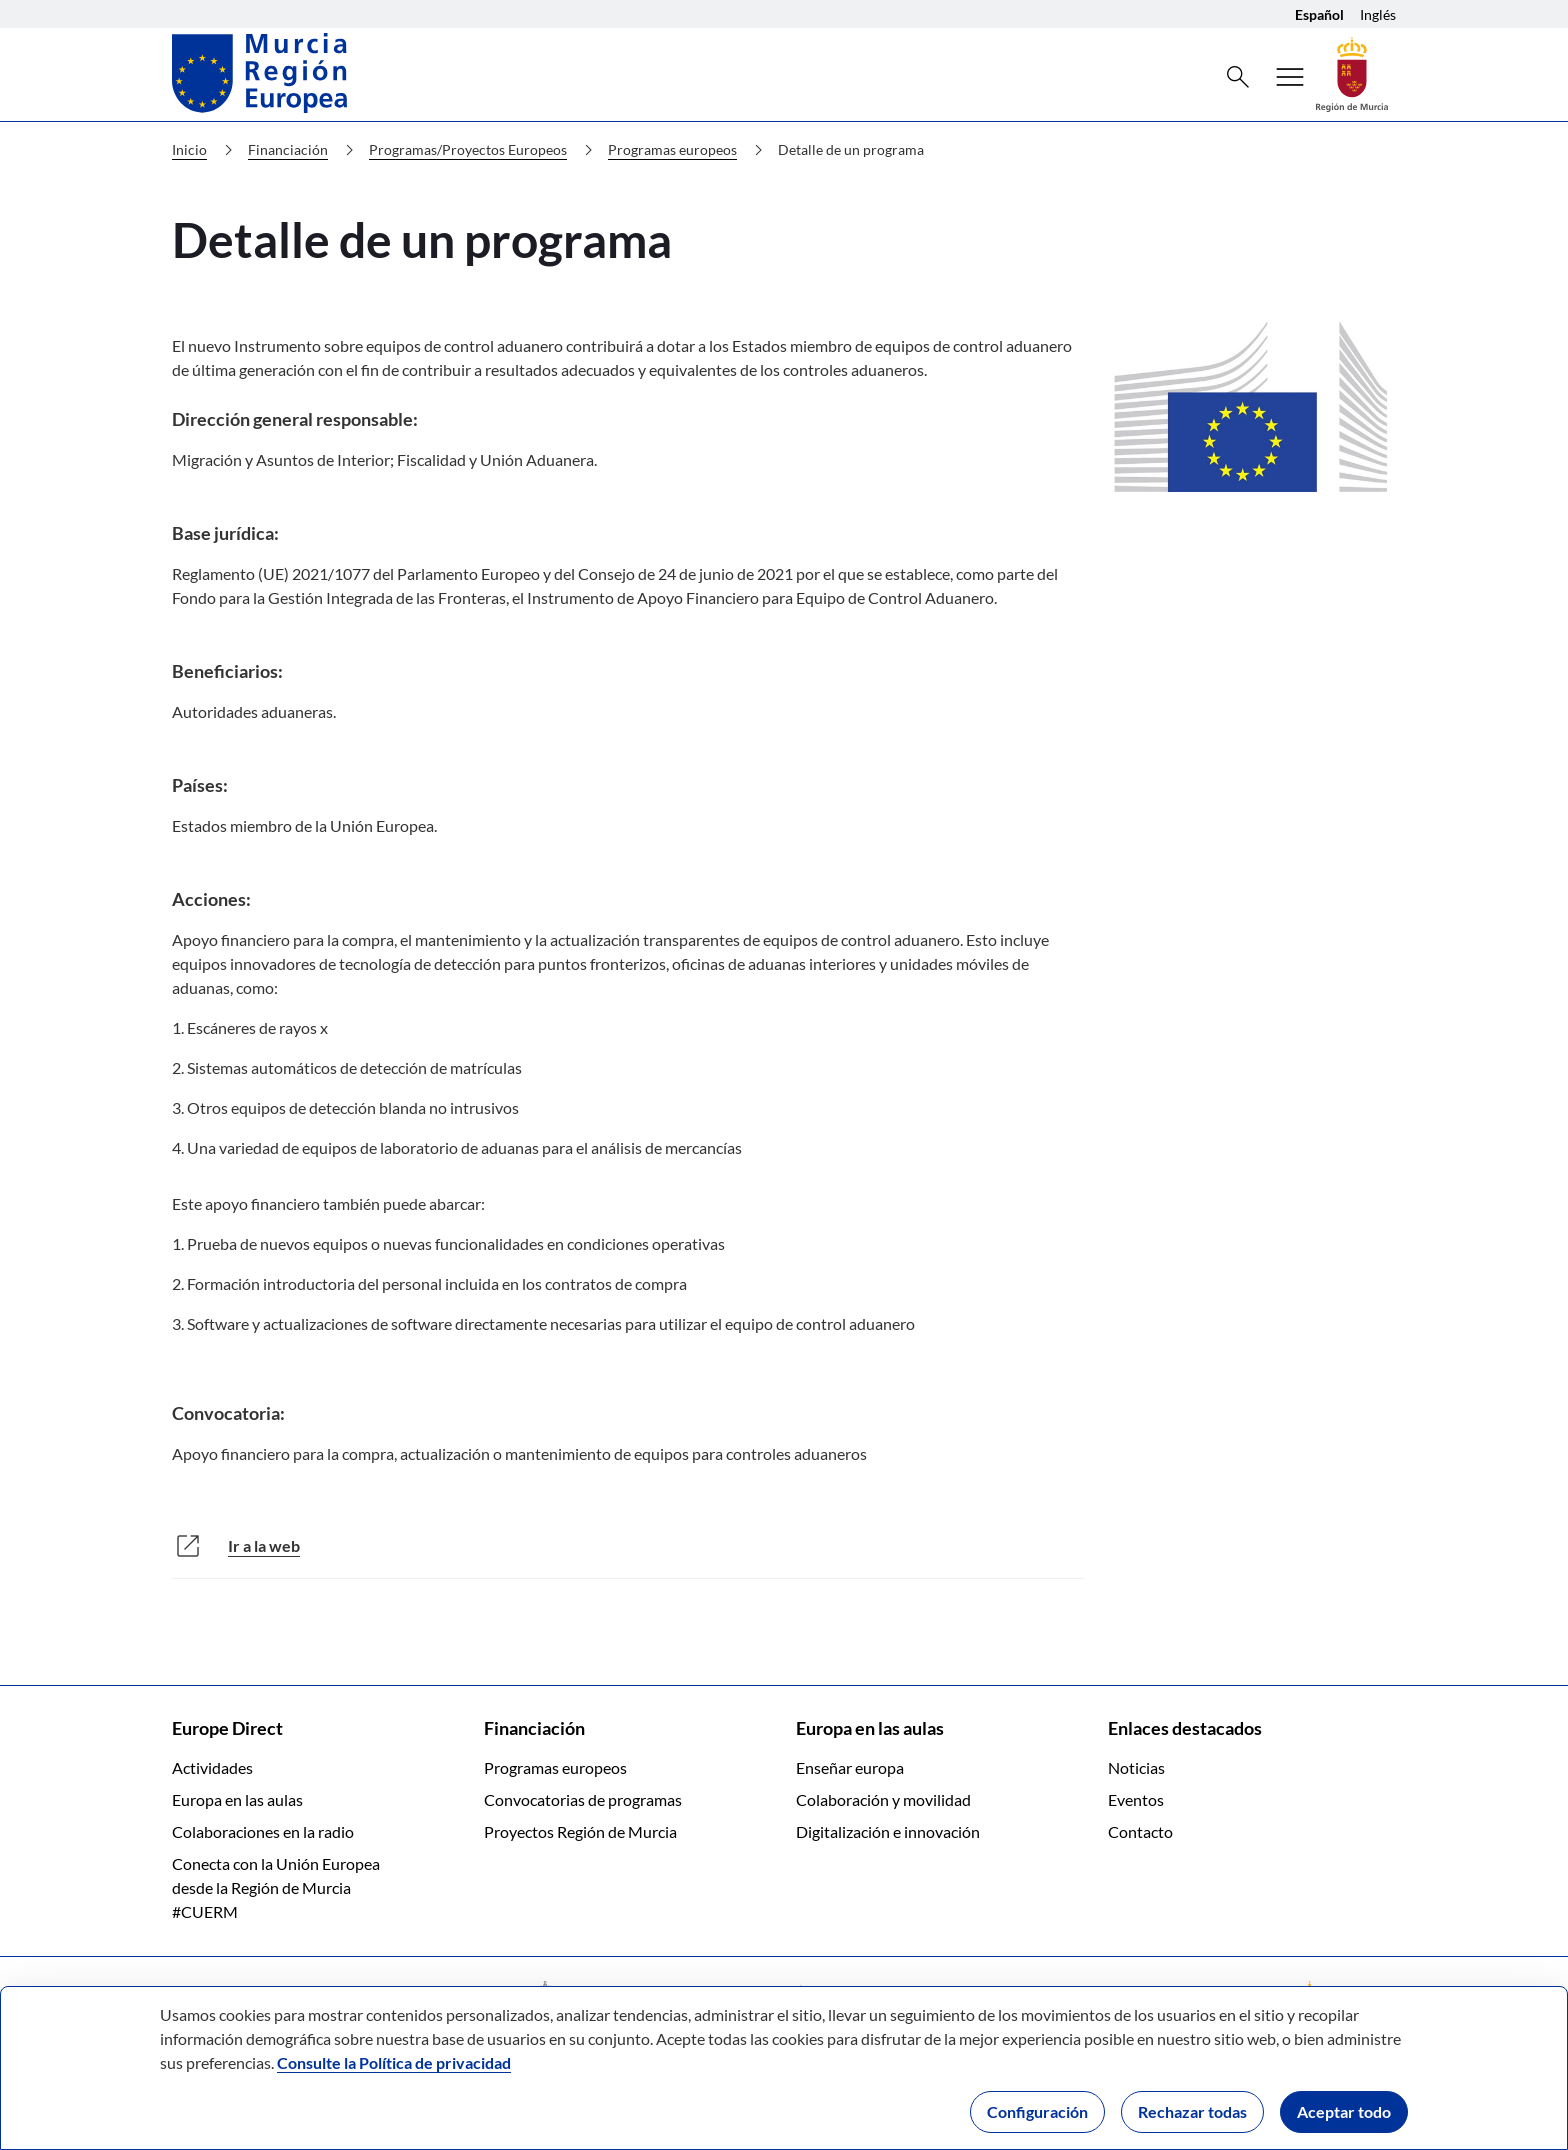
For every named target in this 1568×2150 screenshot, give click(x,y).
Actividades (212, 1767)
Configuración (1037, 2111)
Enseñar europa (850, 1767)
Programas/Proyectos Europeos (485, 150)
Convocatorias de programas (583, 1799)
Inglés (1378, 14)
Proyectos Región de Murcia (580, 1831)
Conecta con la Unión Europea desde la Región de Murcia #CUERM (276, 1887)
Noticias (1136, 1767)
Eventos (1136, 1799)
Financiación (305, 150)
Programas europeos (689, 150)
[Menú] (1290, 77)
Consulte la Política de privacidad (394, 2062)
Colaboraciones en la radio (263, 1831)
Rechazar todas (1192, 2111)
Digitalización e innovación (888, 1831)
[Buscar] (1238, 77)
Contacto (1140, 1831)
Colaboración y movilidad (883, 1799)
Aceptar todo (1344, 2111)
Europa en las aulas (237, 1799)
